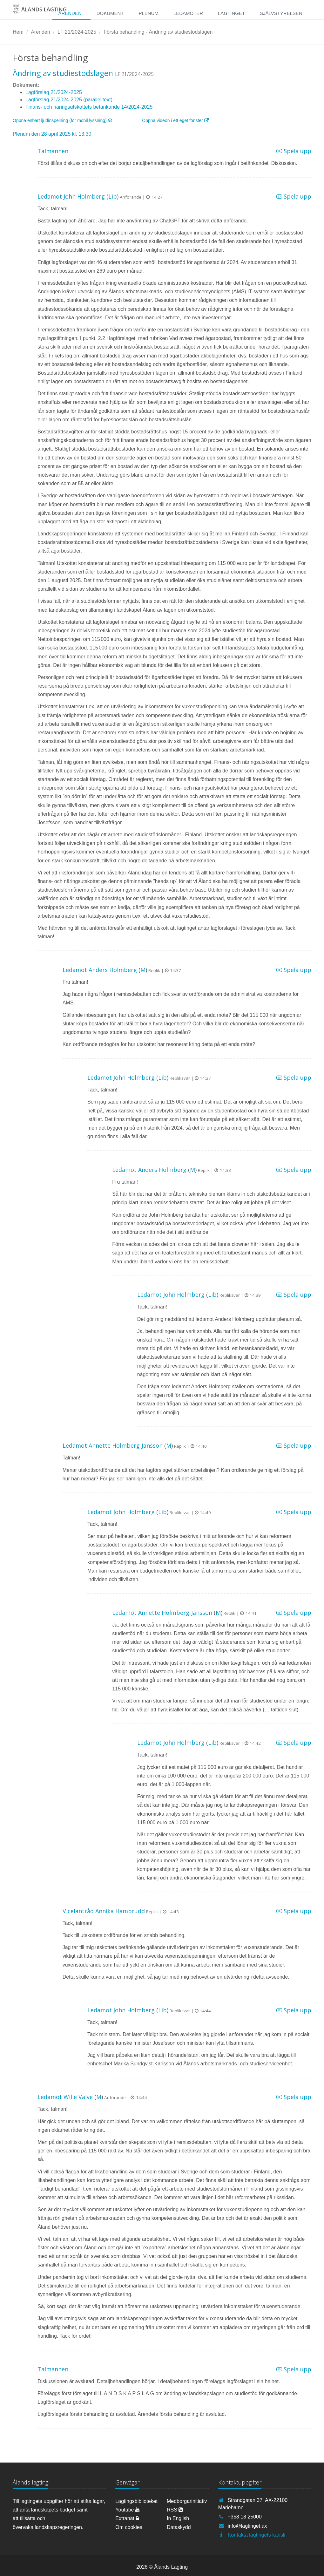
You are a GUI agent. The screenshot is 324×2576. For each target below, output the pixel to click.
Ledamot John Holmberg (71, 196)
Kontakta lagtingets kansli (256, 2535)
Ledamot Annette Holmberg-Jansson (113, 1445)
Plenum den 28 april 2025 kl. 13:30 (52, 134)
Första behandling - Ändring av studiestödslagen (158, 32)
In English (178, 2518)
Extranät (127, 2518)
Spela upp (293, 151)
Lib (112, 196)
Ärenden (69, 13)
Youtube (127, 2509)
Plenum (148, 13)
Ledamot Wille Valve (65, 2097)
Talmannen (52, 151)
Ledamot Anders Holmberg (100, 970)
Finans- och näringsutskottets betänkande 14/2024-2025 (88, 107)
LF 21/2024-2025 (76, 32)
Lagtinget (231, 13)
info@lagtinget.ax (247, 2526)
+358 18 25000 (245, 2516)
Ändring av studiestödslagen (63, 73)
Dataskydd (179, 2527)
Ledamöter (188, 13)
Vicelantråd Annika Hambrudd (104, 1911)
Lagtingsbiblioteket (136, 2501)
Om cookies (128, 2527)
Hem (18, 32)
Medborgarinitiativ (187, 2501)
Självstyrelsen (281, 13)
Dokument (110, 13)
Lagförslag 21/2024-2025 (53, 92)
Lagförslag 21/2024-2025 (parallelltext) (68, 99)
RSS (175, 2509)
